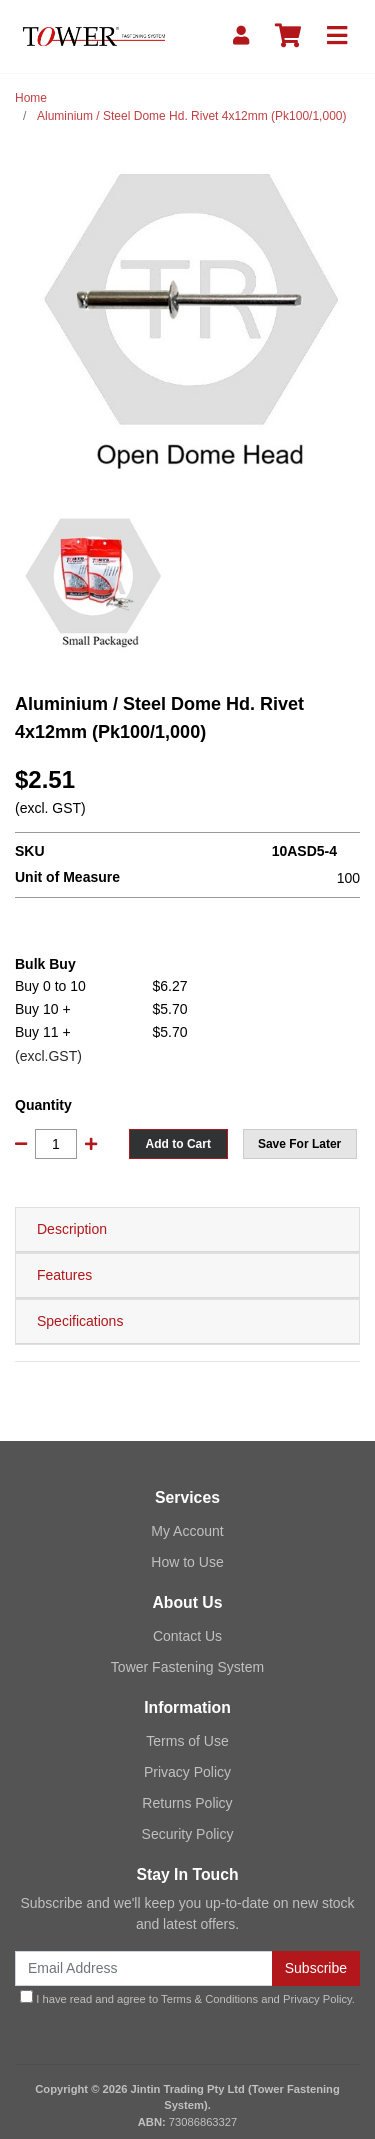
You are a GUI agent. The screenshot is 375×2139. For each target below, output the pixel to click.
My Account (187, 1531)
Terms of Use (187, 1741)
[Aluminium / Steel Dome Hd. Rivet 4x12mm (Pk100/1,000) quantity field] (56, 1144)
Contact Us (187, 1636)
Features (64, 1275)
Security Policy (188, 1834)
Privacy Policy (187, 1772)
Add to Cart (178, 1144)
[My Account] (241, 36)
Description (72, 1229)
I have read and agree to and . (187, 1997)
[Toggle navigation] (337, 36)
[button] (300, 1144)
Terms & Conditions (209, 1999)
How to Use (187, 1562)
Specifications (80, 1321)
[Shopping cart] (288, 36)
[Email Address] (144, 1968)
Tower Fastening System (187, 1667)
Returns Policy (187, 1803)
